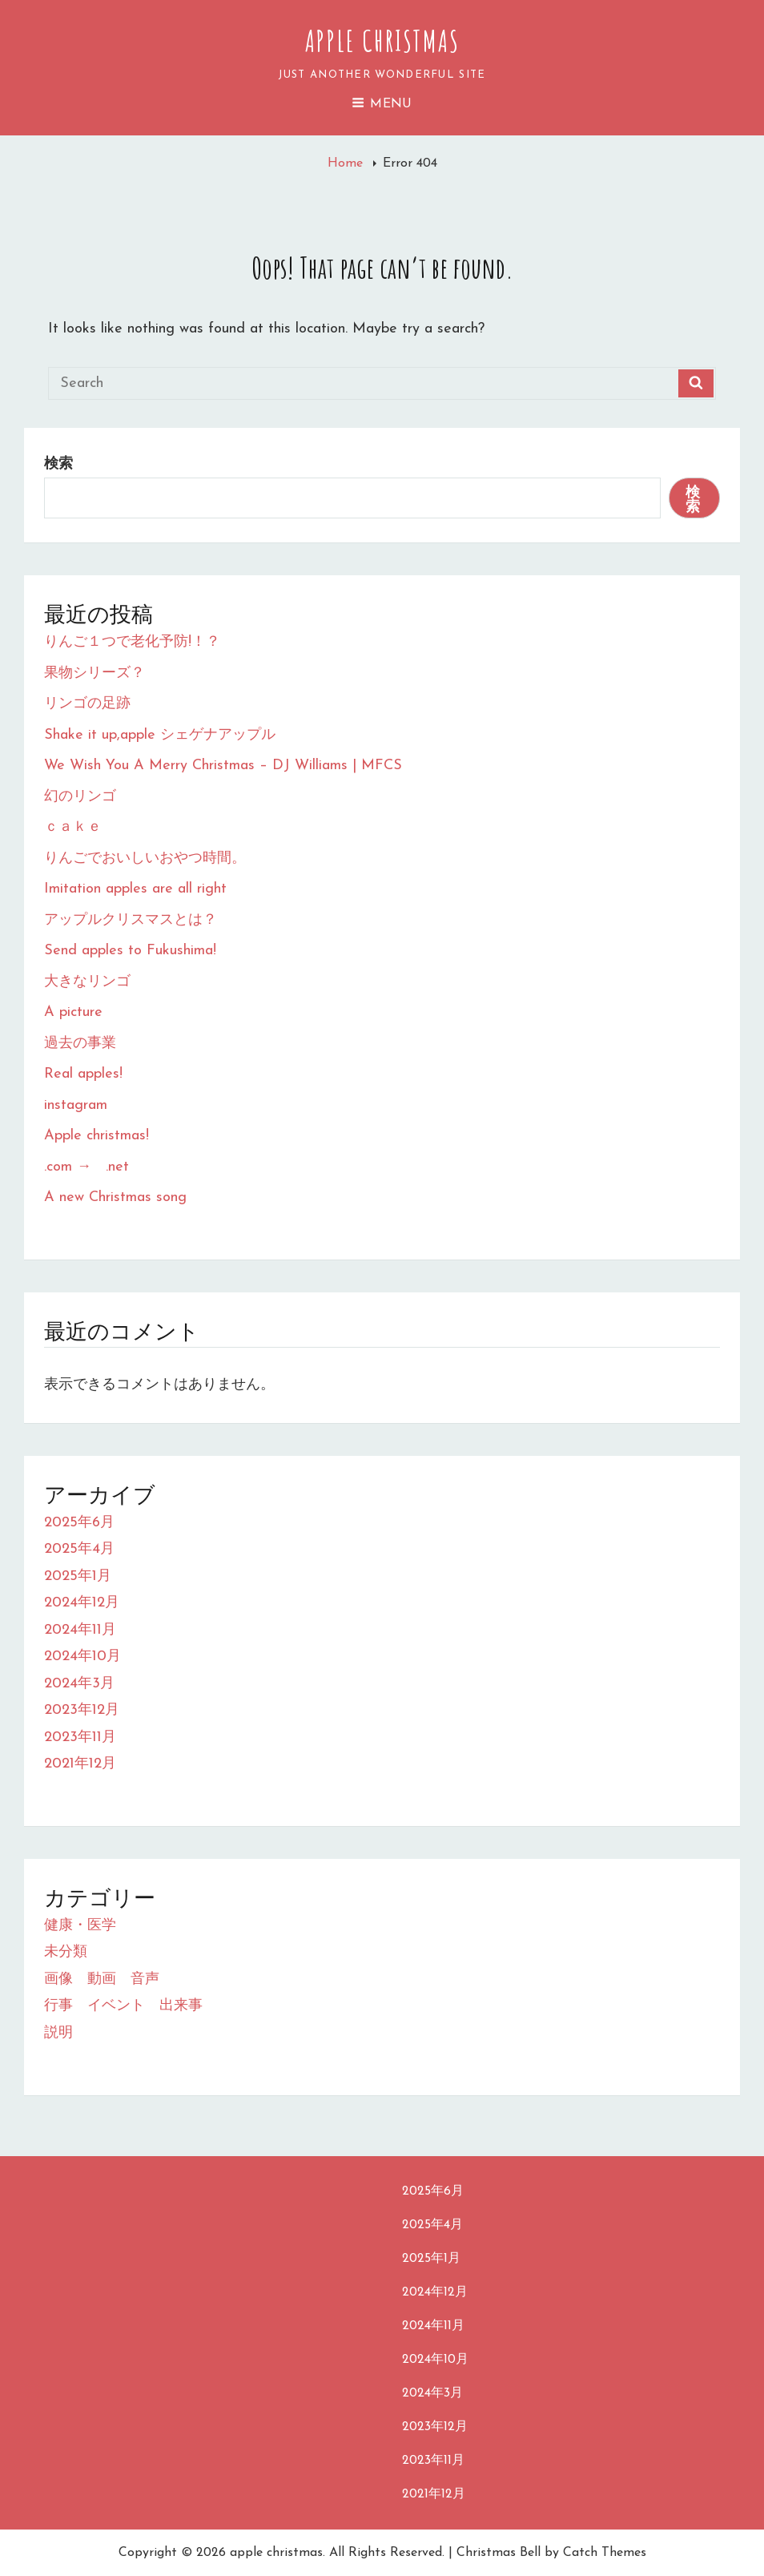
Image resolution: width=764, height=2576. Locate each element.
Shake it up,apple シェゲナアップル (159, 735)
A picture (73, 1012)
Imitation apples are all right (135, 889)
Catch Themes (604, 2552)
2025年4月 (79, 1549)
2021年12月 (80, 1764)
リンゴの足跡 (87, 704)
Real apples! (83, 1074)
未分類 (65, 1952)
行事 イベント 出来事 (123, 2006)
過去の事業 (80, 1043)
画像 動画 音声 (101, 1979)
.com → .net (86, 1167)
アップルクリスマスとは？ (130, 920)
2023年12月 (81, 1710)
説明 (58, 2033)
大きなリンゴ (87, 982)
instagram (75, 1105)
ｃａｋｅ (73, 827)
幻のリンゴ (80, 796)
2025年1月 (77, 1576)
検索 (58, 464)
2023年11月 (80, 1737)
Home (347, 163)
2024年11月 (80, 1630)
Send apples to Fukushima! (130, 950)
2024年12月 (81, 1603)
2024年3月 (79, 1683)
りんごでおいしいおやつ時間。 (145, 858)
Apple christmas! (96, 1135)
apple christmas (382, 40)
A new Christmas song (115, 1197)
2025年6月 (79, 1522)
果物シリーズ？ (94, 673)
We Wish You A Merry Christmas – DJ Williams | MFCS (223, 765)
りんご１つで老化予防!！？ (132, 642)
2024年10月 (82, 1656)
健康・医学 (80, 1925)
